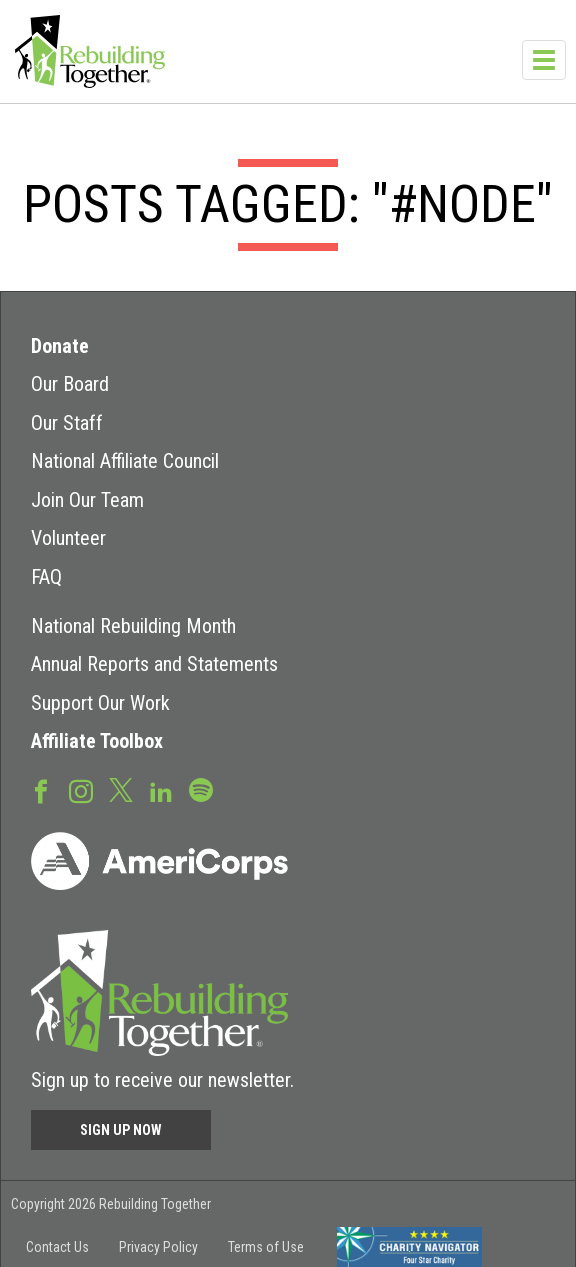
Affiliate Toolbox (97, 741)
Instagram (81, 790)
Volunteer (68, 538)
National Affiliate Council (125, 461)
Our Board (70, 384)
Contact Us (57, 1247)
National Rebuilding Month (133, 626)
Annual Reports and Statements (154, 664)
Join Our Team (87, 500)
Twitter (121, 789)
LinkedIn (161, 790)
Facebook (41, 790)
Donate (60, 346)
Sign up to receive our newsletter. (162, 1080)
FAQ (46, 577)
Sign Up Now (121, 1130)
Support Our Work (100, 703)
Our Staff (67, 423)
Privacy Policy (158, 1247)
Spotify (201, 789)
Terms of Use (266, 1247)
